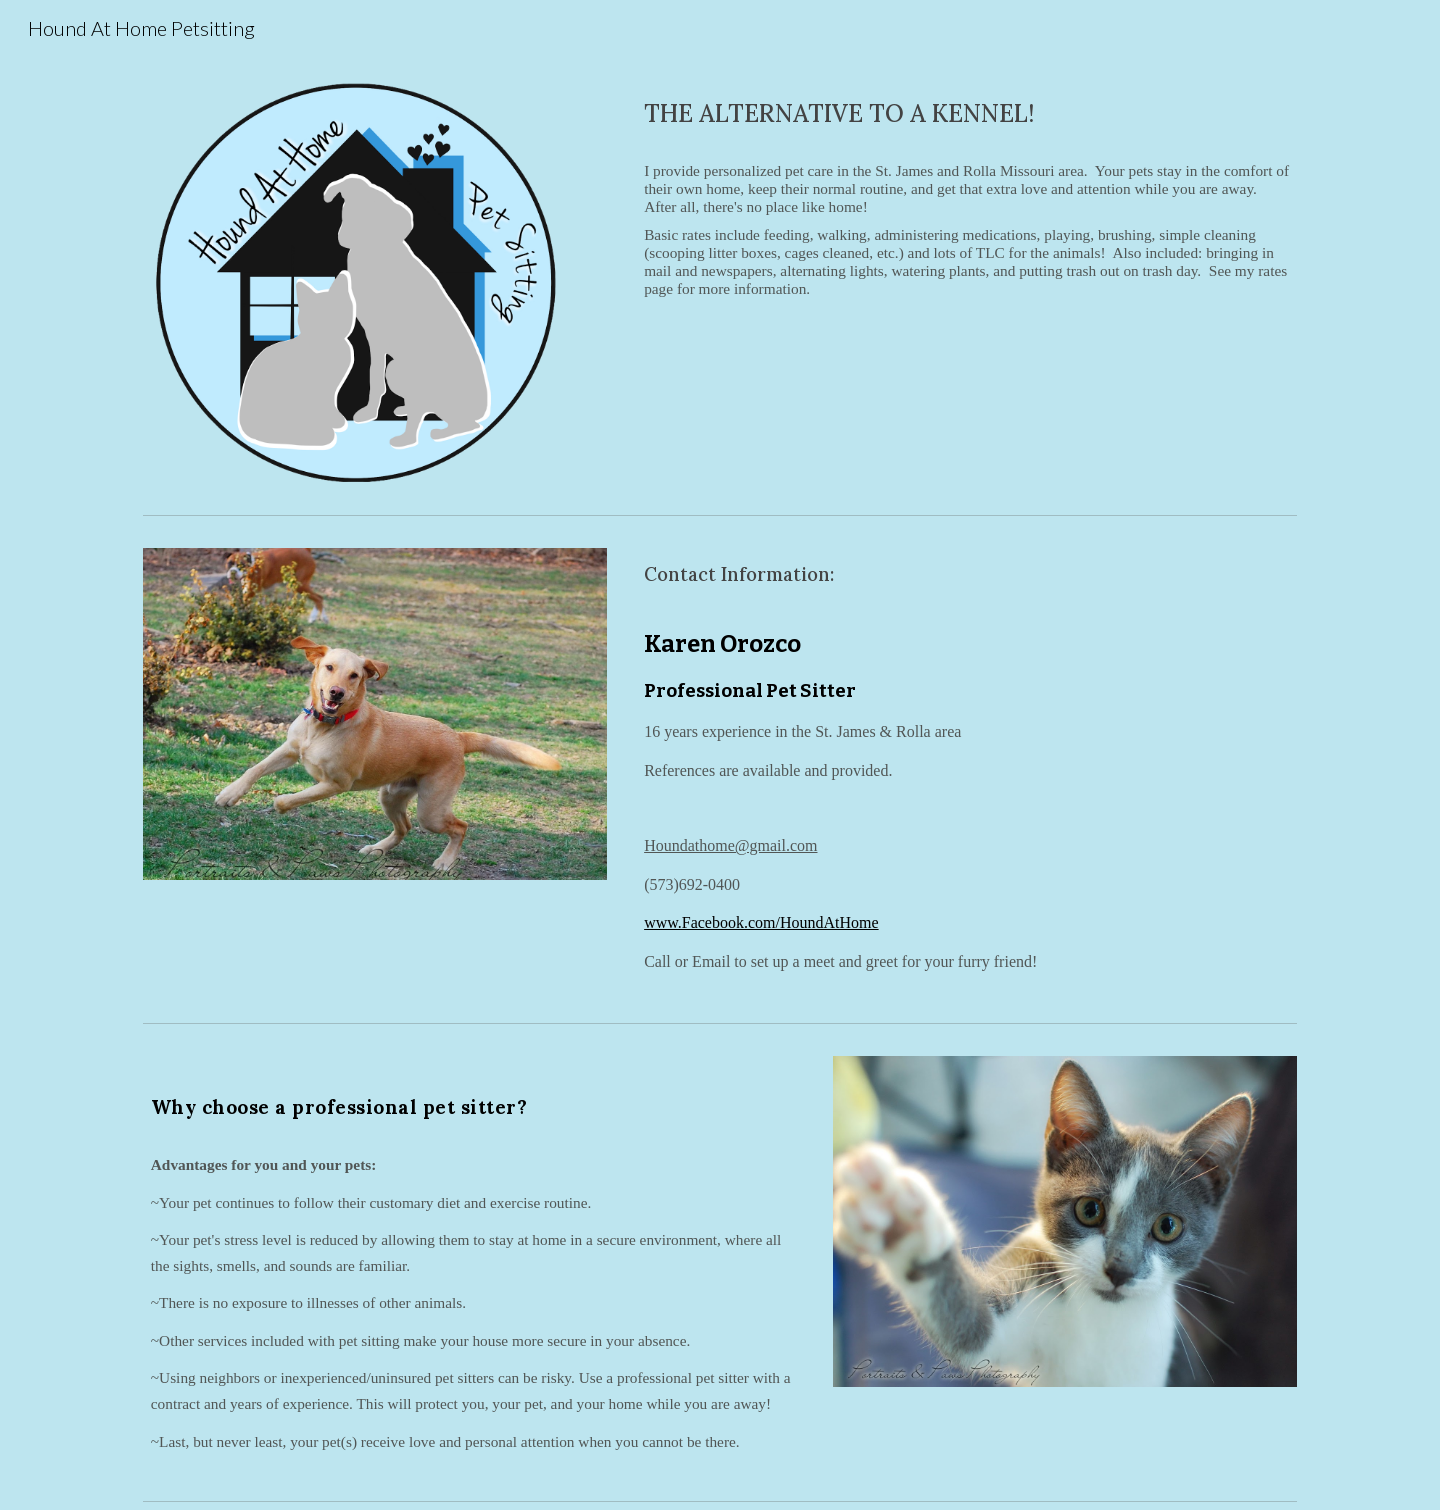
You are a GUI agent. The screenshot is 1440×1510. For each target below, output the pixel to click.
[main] (966, 114)
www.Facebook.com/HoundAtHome (761, 922)
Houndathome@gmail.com (730, 845)
